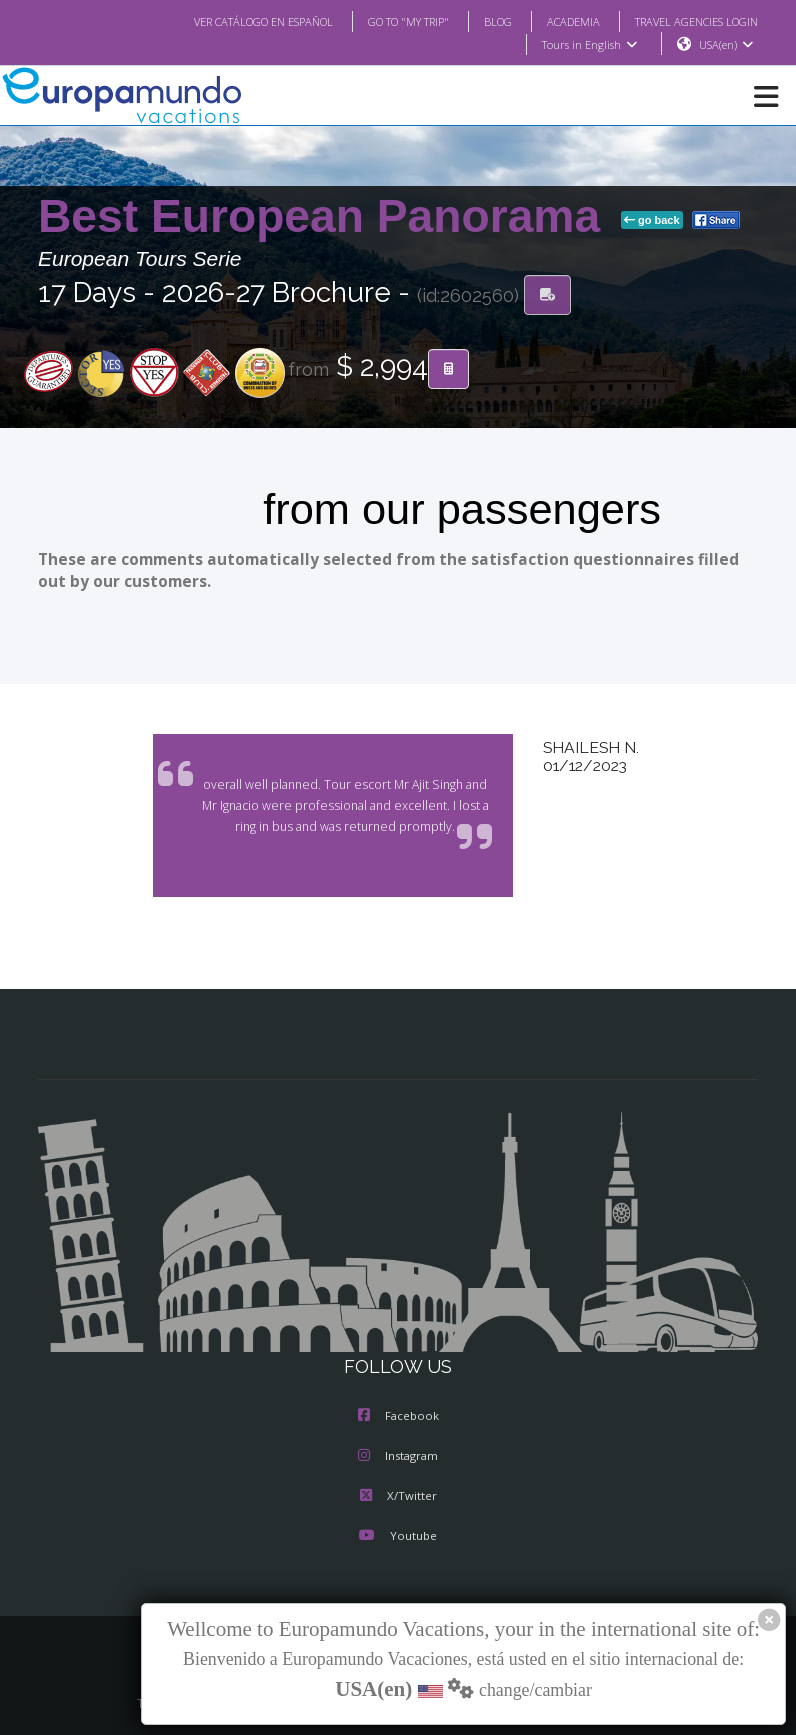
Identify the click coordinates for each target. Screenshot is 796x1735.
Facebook (398, 1417)
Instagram (398, 1457)
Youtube (398, 1537)
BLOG (477, 21)
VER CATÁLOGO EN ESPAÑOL (223, 21)
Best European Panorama (325, 217)
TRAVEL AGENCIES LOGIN (689, 21)
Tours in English (588, 45)
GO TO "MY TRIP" (382, 21)
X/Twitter (397, 1497)
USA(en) (726, 45)
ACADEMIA (555, 21)
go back (652, 221)
